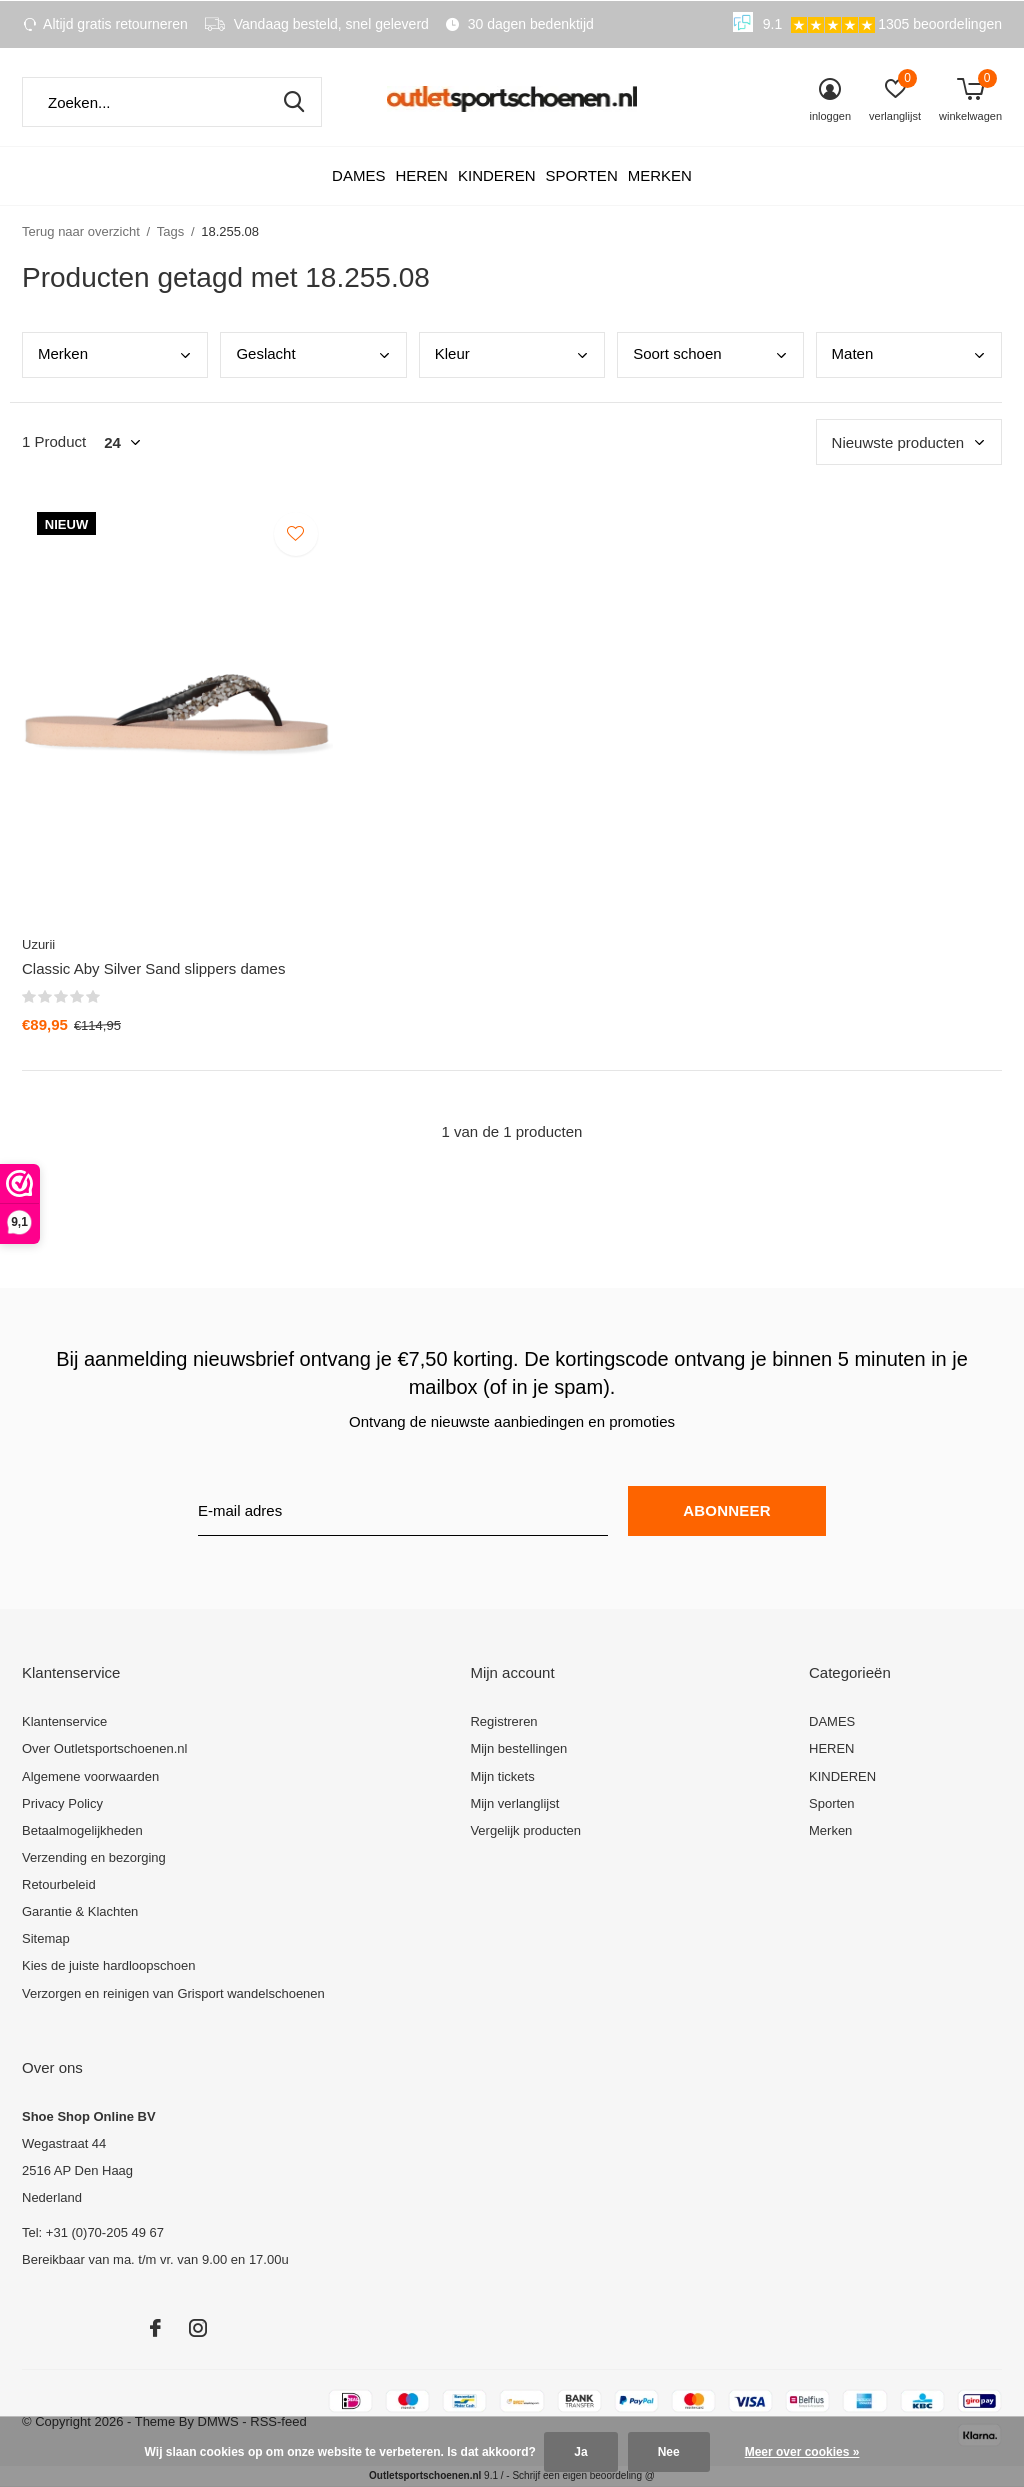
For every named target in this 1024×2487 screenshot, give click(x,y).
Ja (580, 2452)
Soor (677, 353)
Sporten (581, 175)
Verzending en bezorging (94, 1857)
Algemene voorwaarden (90, 1776)
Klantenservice (64, 1721)
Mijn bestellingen (518, 1748)
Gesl (265, 353)
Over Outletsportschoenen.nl (104, 1748)
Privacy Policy (62, 1803)
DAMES (358, 175)
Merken (660, 175)
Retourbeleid (59, 1884)
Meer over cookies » (802, 2452)
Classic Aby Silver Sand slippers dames (153, 968)
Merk (63, 353)
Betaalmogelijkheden (82, 1830)
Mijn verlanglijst (514, 1803)
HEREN (421, 175)
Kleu (452, 353)
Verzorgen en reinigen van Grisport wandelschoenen (173, 1993)
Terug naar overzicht (81, 231)
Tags (170, 231)
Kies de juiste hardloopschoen (108, 1965)
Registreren (503, 1721)
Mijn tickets (502, 1776)
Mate (853, 353)
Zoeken (294, 102)
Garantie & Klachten (80, 1911)
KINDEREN (497, 175)
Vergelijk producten (525, 1830)
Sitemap (46, 1938)
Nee (669, 2452)
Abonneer (726, 1510)
